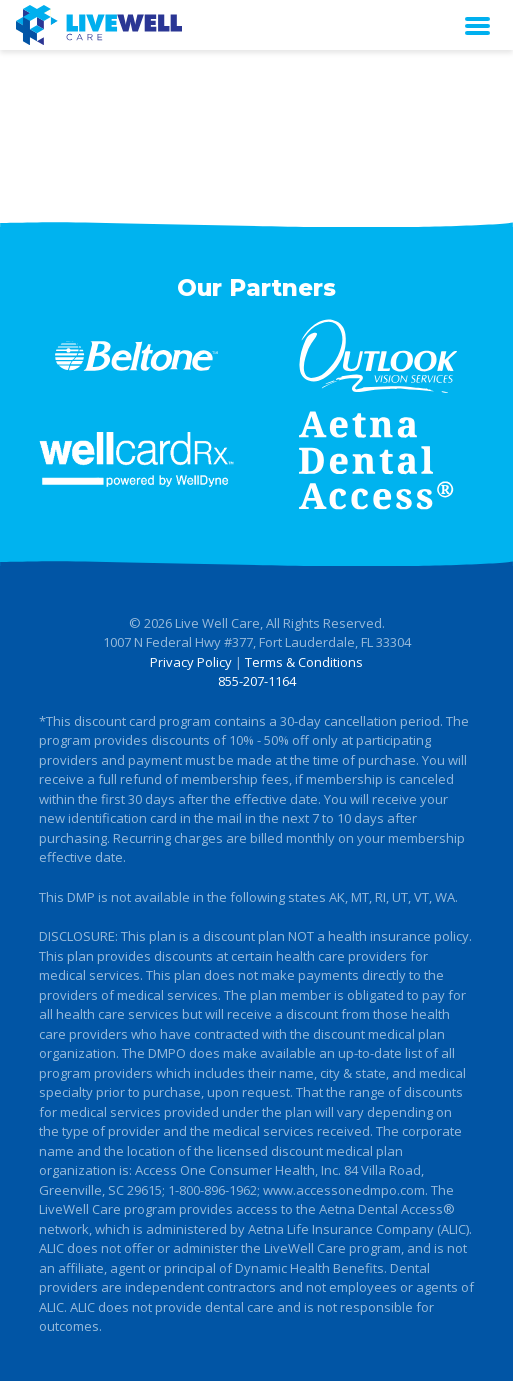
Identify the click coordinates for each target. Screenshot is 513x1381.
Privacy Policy (191, 662)
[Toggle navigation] (477, 24)
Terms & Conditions (304, 662)
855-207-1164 (257, 681)
